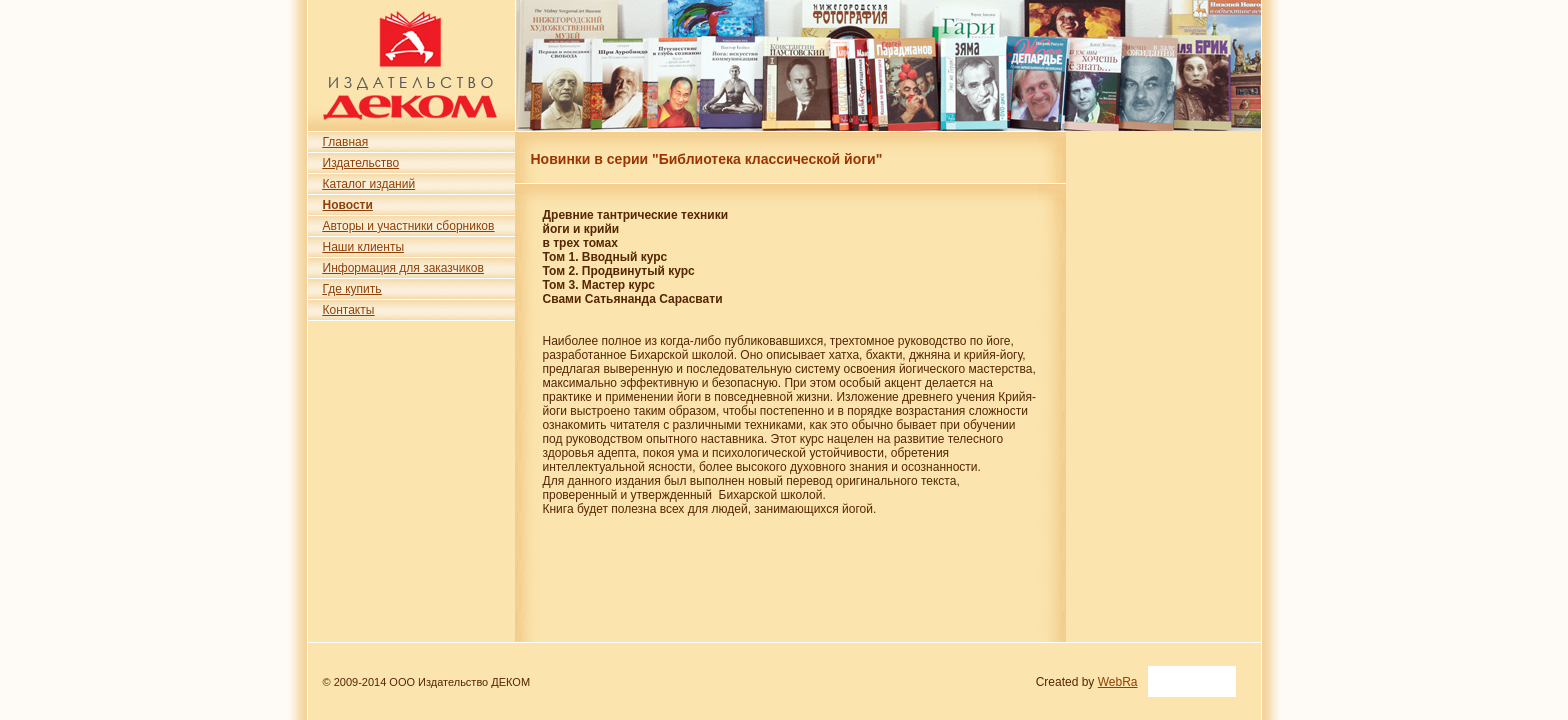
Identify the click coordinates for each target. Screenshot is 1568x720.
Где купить (352, 289)
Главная (346, 142)
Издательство (361, 163)
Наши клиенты (364, 247)
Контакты (349, 310)
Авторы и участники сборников (409, 226)
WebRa (1118, 682)
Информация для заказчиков (403, 268)
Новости (348, 205)
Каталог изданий (369, 184)
